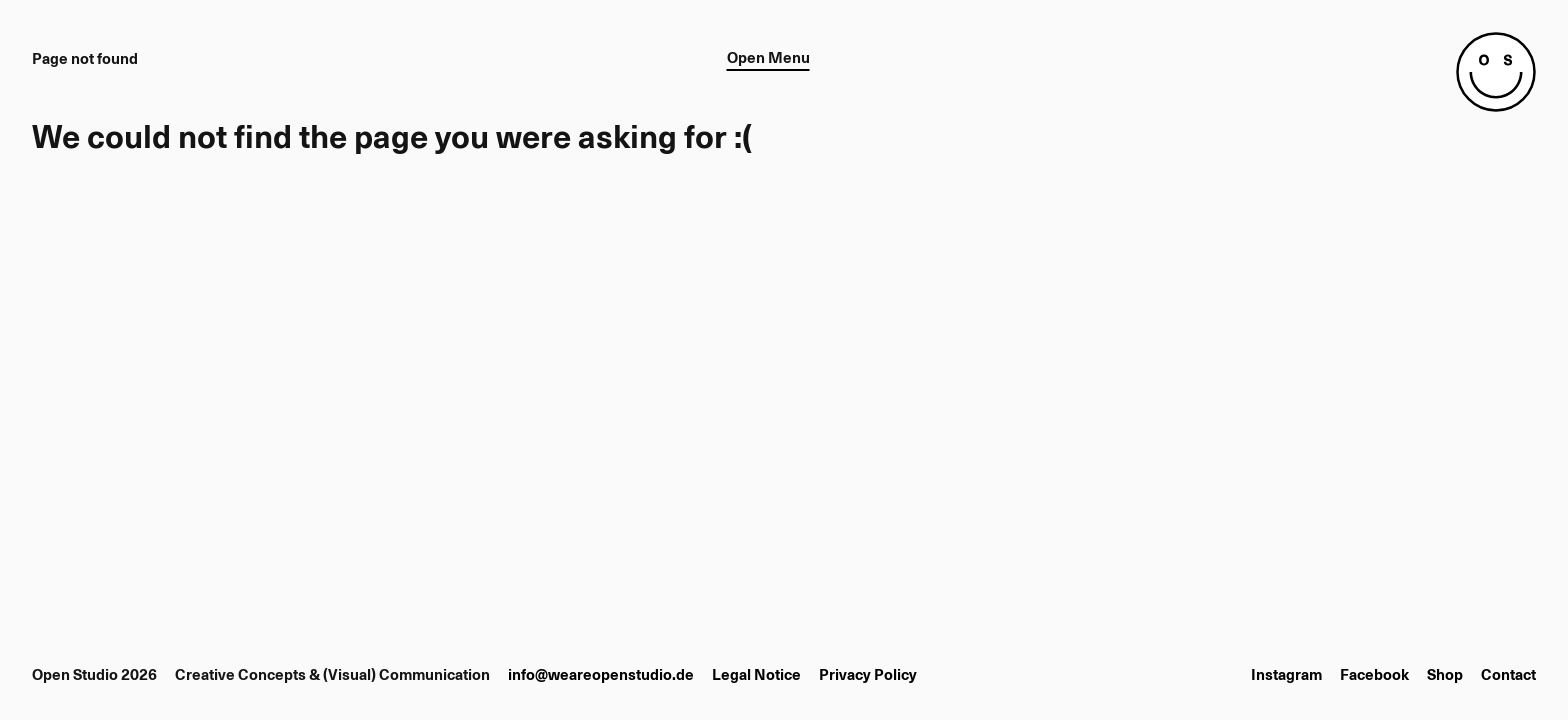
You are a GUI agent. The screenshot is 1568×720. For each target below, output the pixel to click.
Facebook (1374, 675)
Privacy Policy (868, 675)
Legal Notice (756, 675)
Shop (1445, 675)
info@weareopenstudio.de (601, 675)
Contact (1508, 675)
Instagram (1286, 675)
